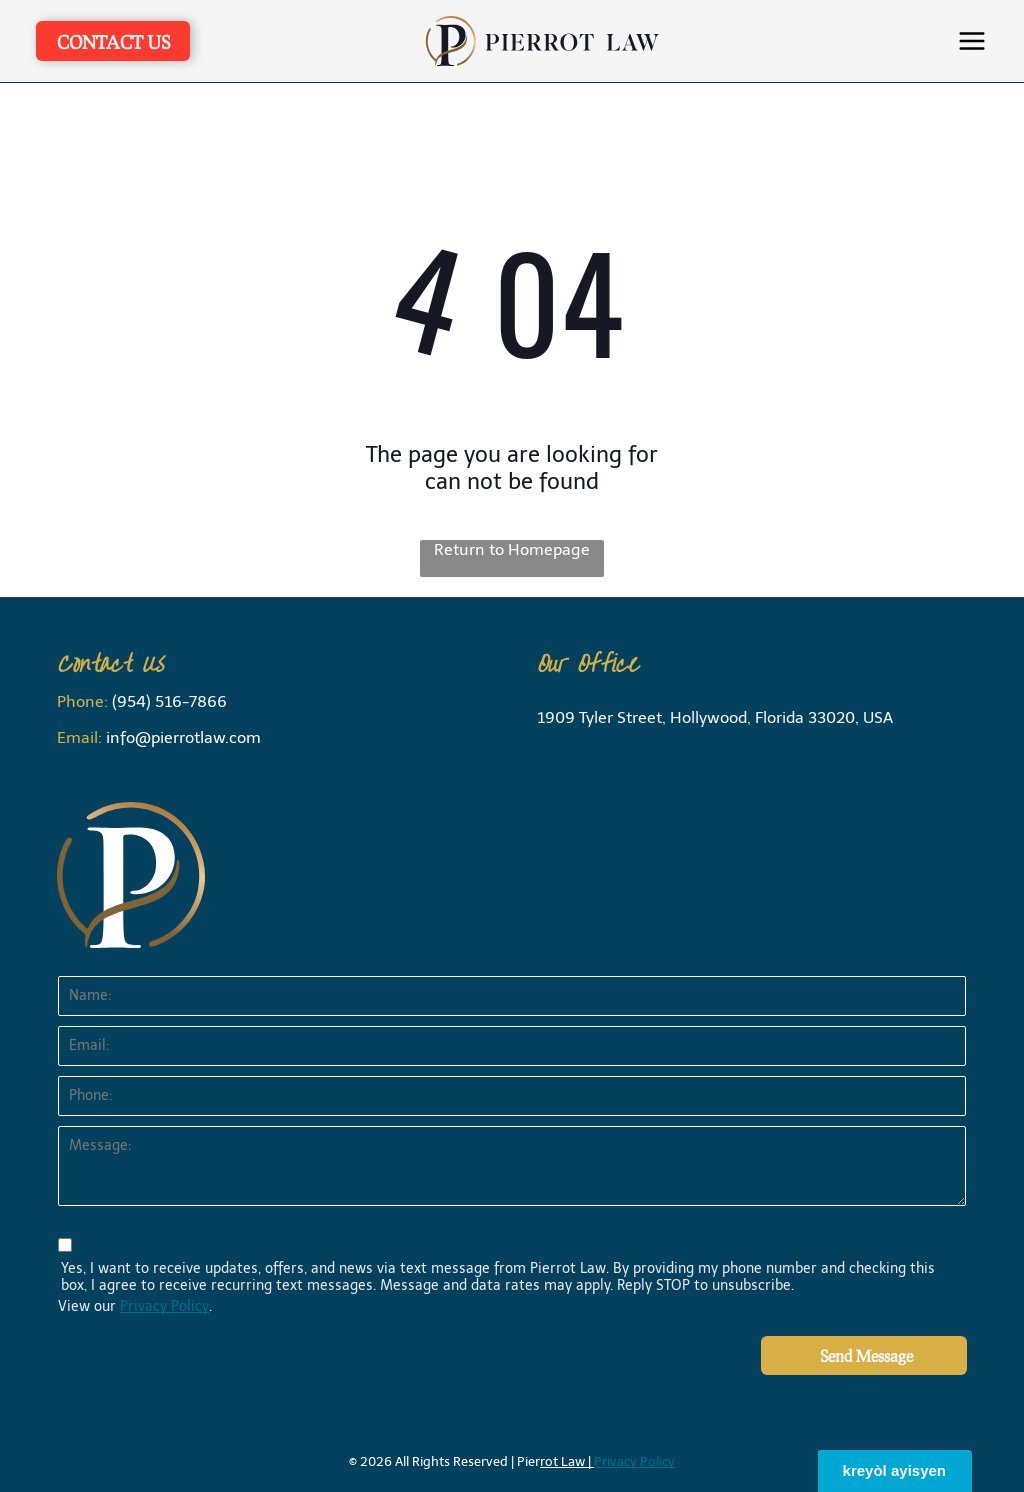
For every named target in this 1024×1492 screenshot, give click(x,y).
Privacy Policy (164, 1306)
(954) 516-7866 (169, 701)
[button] (972, 41)
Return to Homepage (512, 549)
